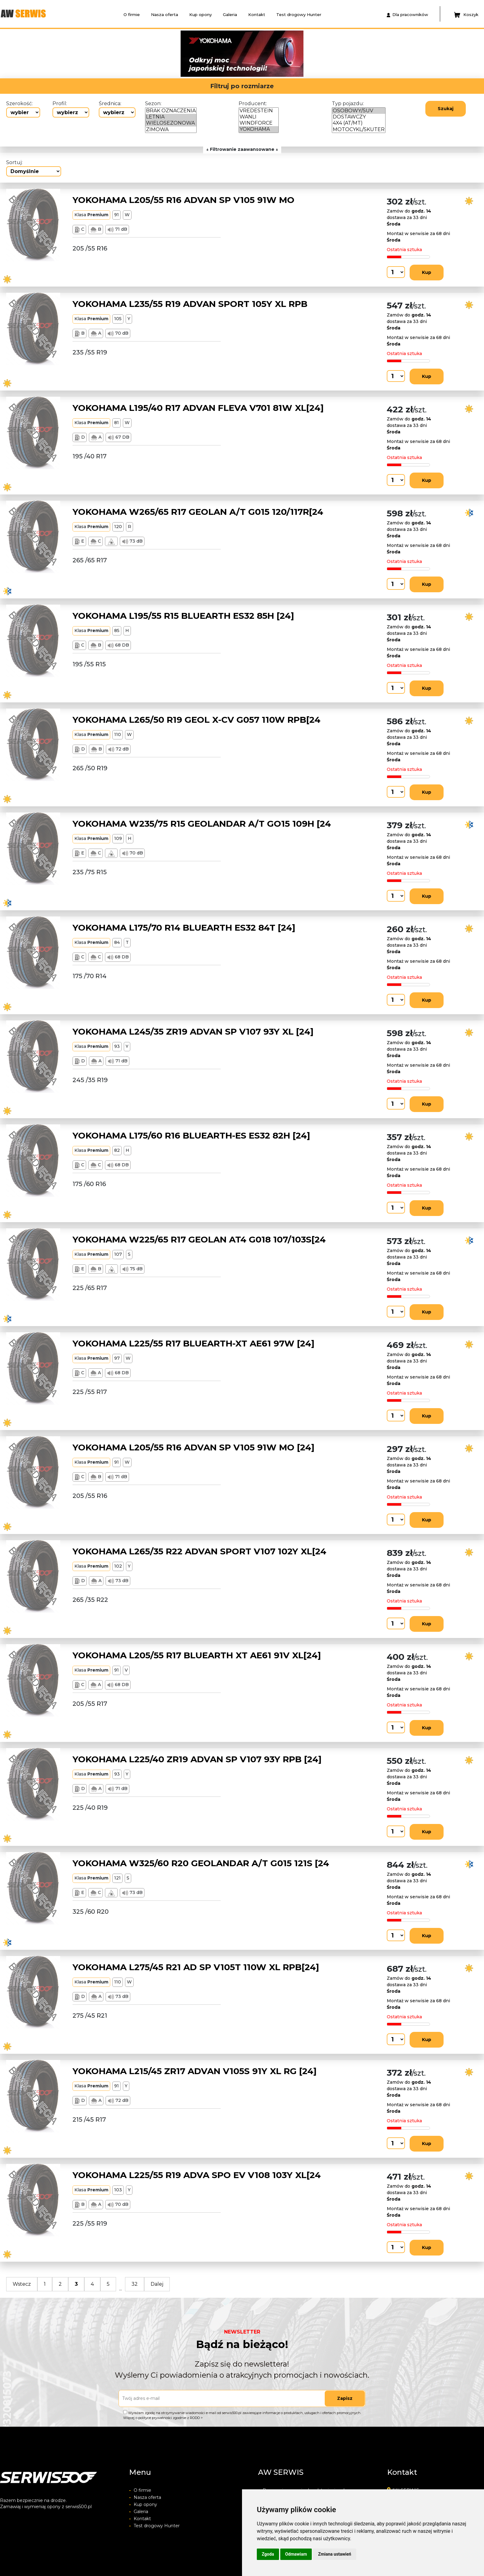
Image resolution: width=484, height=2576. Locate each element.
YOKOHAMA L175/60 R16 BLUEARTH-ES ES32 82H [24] (191, 1135)
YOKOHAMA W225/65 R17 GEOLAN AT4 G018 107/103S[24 (199, 1239)
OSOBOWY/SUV (358, 111)
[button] (104, 53)
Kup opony (200, 14)
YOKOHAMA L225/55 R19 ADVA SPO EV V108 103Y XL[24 (197, 2175)
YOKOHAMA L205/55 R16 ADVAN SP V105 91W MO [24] (194, 1447)
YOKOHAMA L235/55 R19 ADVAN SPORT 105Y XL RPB (190, 304)
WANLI (258, 117)
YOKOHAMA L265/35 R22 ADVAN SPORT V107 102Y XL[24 (199, 1551)
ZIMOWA (170, 129)
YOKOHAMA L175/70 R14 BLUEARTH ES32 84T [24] (184, 927)
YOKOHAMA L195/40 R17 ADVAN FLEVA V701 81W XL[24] (198, 408)
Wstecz (22, 2284)
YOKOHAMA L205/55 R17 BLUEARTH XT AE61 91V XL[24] (197, 1655)
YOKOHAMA (258, 129)
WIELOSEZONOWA (170, 123)
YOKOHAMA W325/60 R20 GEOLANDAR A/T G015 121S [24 (201, 1863)
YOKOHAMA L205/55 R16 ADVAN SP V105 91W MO (183, 200)
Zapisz (345, 2398)
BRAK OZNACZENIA (170, 111)
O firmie (131, 14)
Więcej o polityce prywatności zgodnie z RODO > (163, 2418)
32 (134, 2284)
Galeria (230, 14)
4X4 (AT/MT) (358, 123)
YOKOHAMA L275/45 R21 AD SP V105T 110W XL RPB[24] (196, 1967)
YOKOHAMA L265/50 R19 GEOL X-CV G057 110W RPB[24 (196, 719)
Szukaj (445, 108)
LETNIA (170, 117)
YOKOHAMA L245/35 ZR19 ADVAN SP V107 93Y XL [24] (193, 1031)
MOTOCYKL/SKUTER (358, 129)
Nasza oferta (164, 14)
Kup (426, 272)
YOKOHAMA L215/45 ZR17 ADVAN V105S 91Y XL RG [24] (195, 2071)
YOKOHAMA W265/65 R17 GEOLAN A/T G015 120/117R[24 (198, 512)
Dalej (157, 2284)
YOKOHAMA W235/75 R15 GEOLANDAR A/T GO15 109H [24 (202, 823)
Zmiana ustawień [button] (334, 2554)
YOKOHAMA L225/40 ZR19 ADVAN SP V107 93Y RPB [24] (197, 1759)
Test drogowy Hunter (298, 14)
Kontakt (256, 14)
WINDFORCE (258, 123)
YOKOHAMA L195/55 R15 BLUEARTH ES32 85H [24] (183, 615)
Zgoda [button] (268, 2554)
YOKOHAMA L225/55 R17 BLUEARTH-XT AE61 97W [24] (194, 1343)
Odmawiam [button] (296, 2554)
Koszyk (466, 15)
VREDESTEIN (258, 111)
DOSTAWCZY (358, 117)
